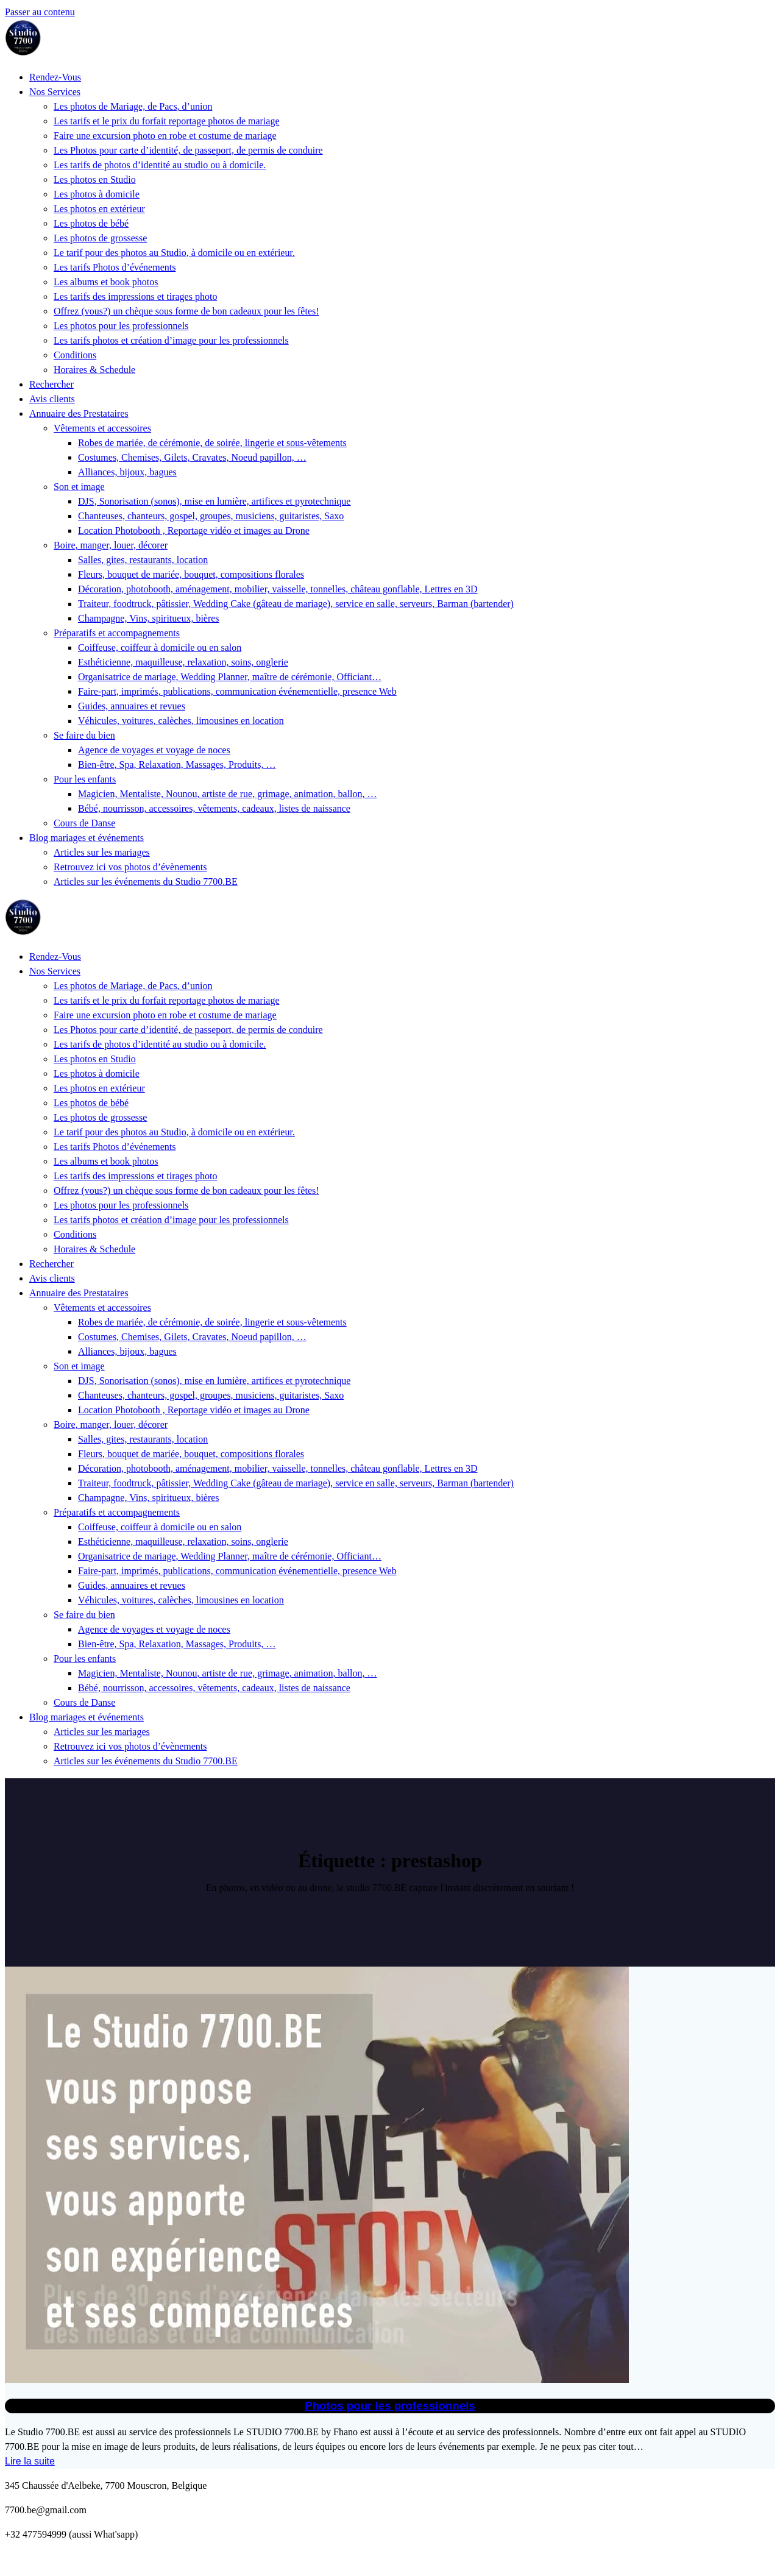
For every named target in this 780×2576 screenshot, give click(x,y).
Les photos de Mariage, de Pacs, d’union (133, 106)
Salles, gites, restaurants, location (143, 560)
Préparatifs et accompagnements (117, 633)
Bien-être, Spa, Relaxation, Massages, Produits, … (176, 764)
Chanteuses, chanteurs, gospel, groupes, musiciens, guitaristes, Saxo (211, 516)
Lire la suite (30, 2461)
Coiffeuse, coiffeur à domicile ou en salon (159, 647)
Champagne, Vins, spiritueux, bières (148, 618)
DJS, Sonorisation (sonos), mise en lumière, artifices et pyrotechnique (214, 501)
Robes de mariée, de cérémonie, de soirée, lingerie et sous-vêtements (212, 443)
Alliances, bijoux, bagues (127, 472)
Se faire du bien (84, 735)
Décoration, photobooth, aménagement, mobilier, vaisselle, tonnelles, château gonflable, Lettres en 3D (278, 589)
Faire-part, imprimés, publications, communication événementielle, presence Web (237, 691)
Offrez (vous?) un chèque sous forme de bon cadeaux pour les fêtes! (186, 311)
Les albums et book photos (106, 282)
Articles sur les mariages (102, 852)
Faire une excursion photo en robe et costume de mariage (165, 135)
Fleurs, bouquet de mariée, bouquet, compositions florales (191, 574)
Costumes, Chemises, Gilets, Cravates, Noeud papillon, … (192, 457)
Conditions (75, 355)
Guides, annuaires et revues (131, 706)
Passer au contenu (40, 12)
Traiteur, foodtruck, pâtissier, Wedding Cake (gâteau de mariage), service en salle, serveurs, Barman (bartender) (296, 603)
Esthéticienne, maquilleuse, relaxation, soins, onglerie (183, 662)
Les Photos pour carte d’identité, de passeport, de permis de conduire (188, 150)
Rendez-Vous (55, 77)
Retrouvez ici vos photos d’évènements (130, 867)
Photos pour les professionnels (390, 2405)
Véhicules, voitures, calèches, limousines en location (181, 720)
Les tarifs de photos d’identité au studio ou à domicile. (160, 165)
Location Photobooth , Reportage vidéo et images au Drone (194, 530)
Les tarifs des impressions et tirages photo (135, 296)
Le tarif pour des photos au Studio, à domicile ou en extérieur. (174, 252)
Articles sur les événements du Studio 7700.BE (146, 881)
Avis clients (52, 399)
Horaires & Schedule (94, 369)
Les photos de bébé (91, 223)
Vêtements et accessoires (102, 428)
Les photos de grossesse (100, 238)
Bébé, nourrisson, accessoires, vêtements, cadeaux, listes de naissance (214, 808)
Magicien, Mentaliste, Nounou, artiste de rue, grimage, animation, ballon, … (227, 794)
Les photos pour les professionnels (121, 326)
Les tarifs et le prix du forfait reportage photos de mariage (167, 121)
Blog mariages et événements (86, 837)
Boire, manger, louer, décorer (111, 545)
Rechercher (51, 384)
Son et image (79, 486)
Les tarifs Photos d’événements (115, 267)
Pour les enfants (85, 779)
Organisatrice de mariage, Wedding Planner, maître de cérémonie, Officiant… (229, 677)
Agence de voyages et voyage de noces (154, 750)
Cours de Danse (84, 823)
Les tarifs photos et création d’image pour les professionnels (171, 340)
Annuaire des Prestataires (79, 413)
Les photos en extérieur (99, 209)
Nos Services (54, 92)
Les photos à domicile (97, 194)
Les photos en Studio (95, 179)
